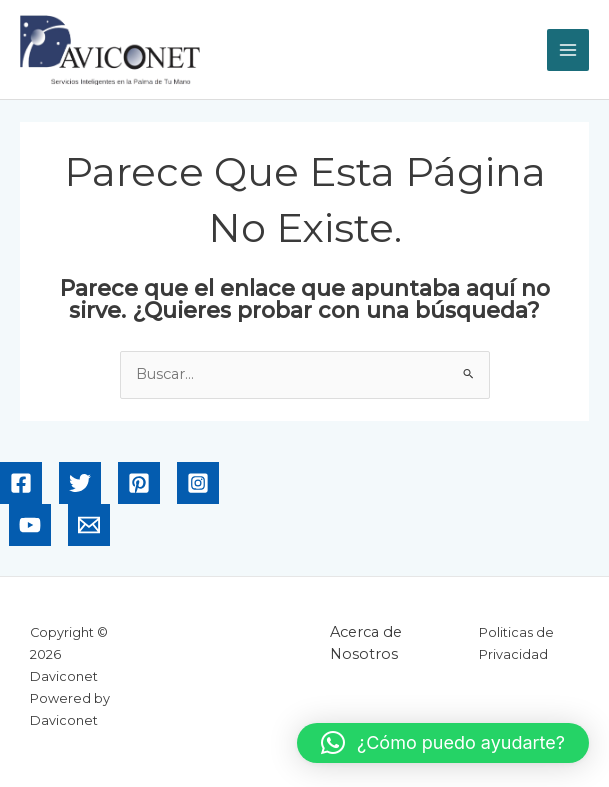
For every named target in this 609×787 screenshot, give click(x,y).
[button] (443, 743)
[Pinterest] (139, 483)
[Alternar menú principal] (568, 50)
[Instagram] (198, 483)
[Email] (89, 525)
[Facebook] (21, 483)
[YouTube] (30, 525)
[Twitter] (80, 483)
